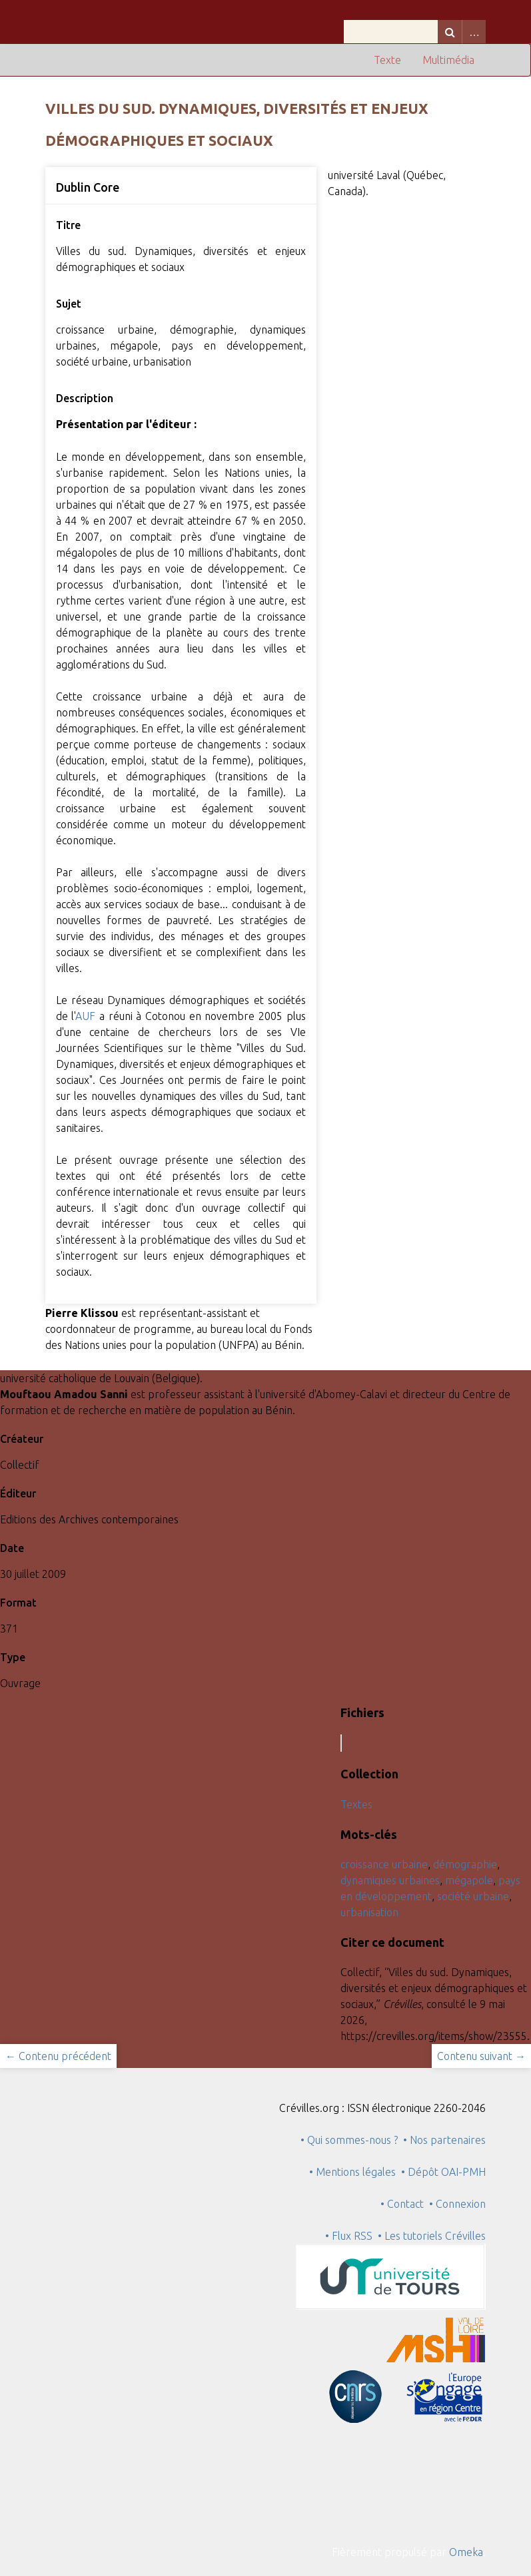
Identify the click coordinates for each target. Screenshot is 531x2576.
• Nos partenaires (444, 2140)
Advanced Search (474, 31)
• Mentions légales (352, 2172)
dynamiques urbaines (390, 1880)
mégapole (469, 1880)
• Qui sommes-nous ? (349, 2140)
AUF (85, 1016)
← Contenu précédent (58, 2056)
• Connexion (457, 2204)
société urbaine (473, 1896)
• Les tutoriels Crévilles (432, 2236)
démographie (465, 1864)
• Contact (404, 2204)
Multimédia (448, 60)
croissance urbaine (384, 1864)
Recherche (450, 31)
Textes (356, 1804)
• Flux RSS (348, 2236)
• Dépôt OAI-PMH (443, 2172)
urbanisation (369, 1912)
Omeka (466, 2552)
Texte (387, 60)
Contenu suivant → (481, 2056)
